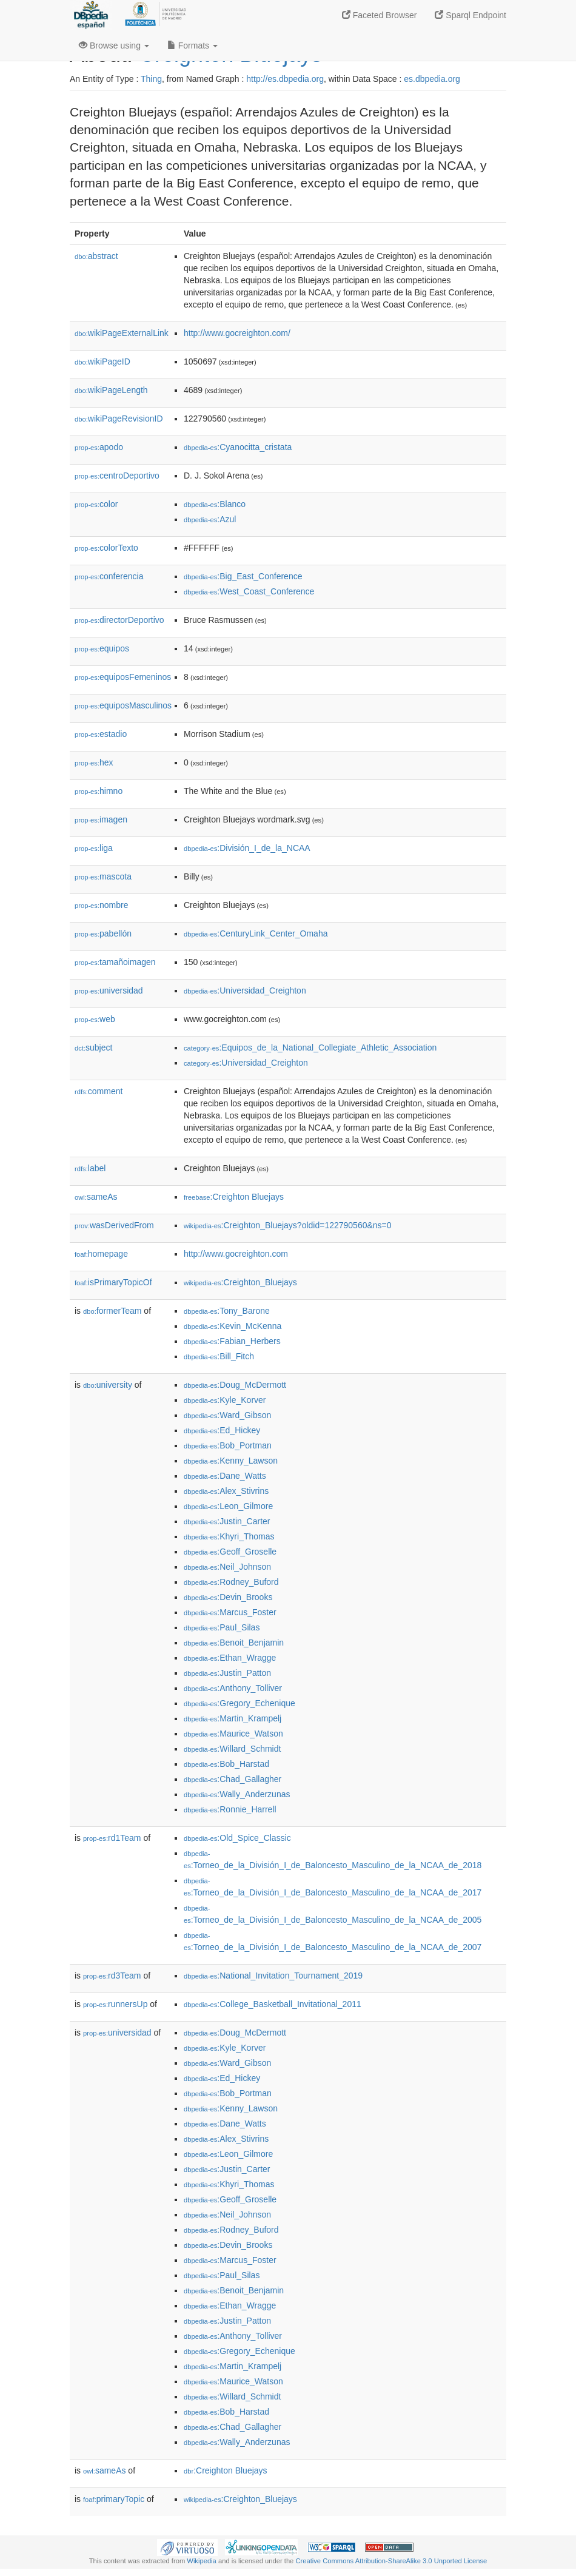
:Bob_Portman (228, 1445)
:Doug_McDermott (235, 1385)
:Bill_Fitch (219, 1356)
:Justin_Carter (227, 1521)
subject (93, 1047)
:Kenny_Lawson (231, 1460)
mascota (103, 876)
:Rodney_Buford (231, 1582)
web (95, 1019)
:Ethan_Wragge (230, 1658)
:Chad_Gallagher (232, 1779)
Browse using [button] (114, 45)
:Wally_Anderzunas (237, 1794)
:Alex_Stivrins (226, 1491)
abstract (96, 256)
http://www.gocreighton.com (236, 1254)
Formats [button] (192, 45)
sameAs (96, 1197)
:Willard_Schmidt (232, 1749)
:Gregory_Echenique (239, 1703)
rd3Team (112, 1975)
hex (94, 762)
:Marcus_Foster (230, 1612)
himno (98, 791)
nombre (102, 905)
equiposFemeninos (123, 677)
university (107, 1385)
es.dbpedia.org (432, 79)
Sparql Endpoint (470, 15)
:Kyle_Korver (225, 1400)
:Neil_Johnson (227, 1567)
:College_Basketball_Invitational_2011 (272, 2004)
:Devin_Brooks (228, 1597)
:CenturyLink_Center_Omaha (255, 933)
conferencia (109, 576)
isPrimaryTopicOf (113, 1282)
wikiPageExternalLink (122, 333)
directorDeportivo (119, 620)
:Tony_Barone (227, 1311)
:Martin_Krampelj (232, 1718)
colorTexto (106, 548)
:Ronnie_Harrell (230, 1809)
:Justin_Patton (227, 1673)
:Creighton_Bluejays (240, 1282)
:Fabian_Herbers (232, 1341)
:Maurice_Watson (233, 1733)
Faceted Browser (379, 15)
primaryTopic (113, 2499)
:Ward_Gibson (227, 1415)
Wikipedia (201, 2560)
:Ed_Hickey (222, 1430)
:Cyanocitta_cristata (238, 447)
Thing (151, 79)
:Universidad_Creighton (245, 990)
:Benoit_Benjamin (234, 1642)
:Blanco (215, 504)
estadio (101, 734)
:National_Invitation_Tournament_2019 (273, 1975)
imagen (101, 819)
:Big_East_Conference (243, 576)
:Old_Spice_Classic (237, 1838)
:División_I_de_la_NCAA (247, 848)
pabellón (103, 933)
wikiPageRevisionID (119, 418)
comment (98, 1091)
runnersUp (115, 2004)
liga (94, 848)
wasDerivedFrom (114, 1225)
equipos (102, 648)
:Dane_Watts (225, 1476)
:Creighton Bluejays (234, 1197)
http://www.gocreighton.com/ (237, 333)
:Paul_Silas (222, 1627)
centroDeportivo (117, 475)
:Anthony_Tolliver (233, 1688)
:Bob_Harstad (226, 1764)
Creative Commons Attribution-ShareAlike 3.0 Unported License (391, 2560)
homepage (101, 1254)
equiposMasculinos (123, 705)
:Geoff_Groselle (230, 1551)
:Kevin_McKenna (232, 1326)
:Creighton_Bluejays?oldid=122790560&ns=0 (288, 1225)
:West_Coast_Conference (249, 591)
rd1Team (112, 1838)
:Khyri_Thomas (229, 1536)
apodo (99, 447)
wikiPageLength (111, 390)
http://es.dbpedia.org (285, 79)
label (90, 1168)
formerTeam (112, 1311)
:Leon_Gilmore (228, 1506)
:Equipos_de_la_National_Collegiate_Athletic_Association (310, 1047)
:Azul (210, 519)
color (96, 504)
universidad (109, 990)
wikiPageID (102, 361)
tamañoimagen (115, 962)
